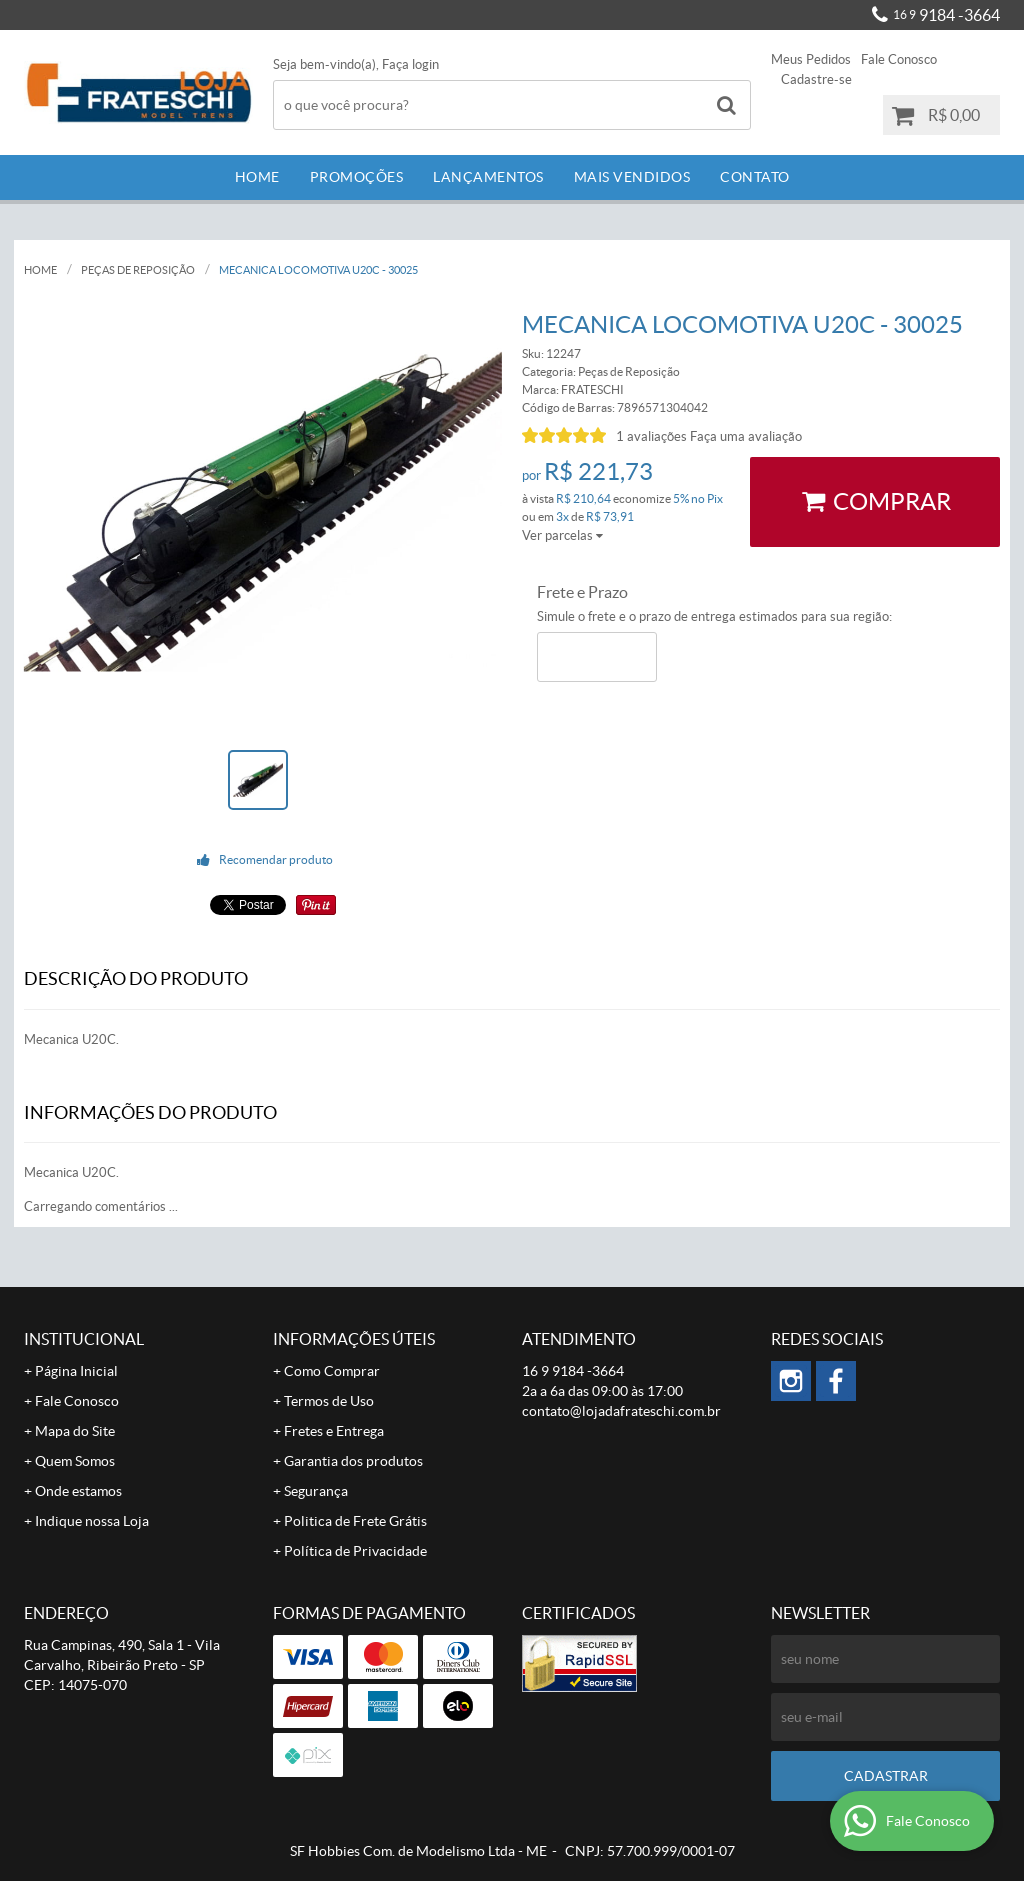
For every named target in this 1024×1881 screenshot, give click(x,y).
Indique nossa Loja (92, 1521)
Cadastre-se (816, 79)
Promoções (357, 177)
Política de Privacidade (355, 1551)
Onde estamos (78, 1491)
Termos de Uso (329, 1401)
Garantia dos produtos (353, 1461)
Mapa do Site (75, 1431)
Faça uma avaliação (746, 436)
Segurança (316, 1491)
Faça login (410, 64)
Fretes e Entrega (334, 1431)
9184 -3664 (946, 15)
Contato (755, 177)
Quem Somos (75, 1461)
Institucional (84, 1339)
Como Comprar (332, 1371)
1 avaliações (651, 436)
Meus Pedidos (811, 59)
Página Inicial (76, 1371)
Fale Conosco (899, 59)
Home (257, 177)
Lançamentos (488, 177)
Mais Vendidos (632, 177)
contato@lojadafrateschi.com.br (621, 1411)
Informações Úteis (354, 1339)
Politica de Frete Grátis (355, 1521)
